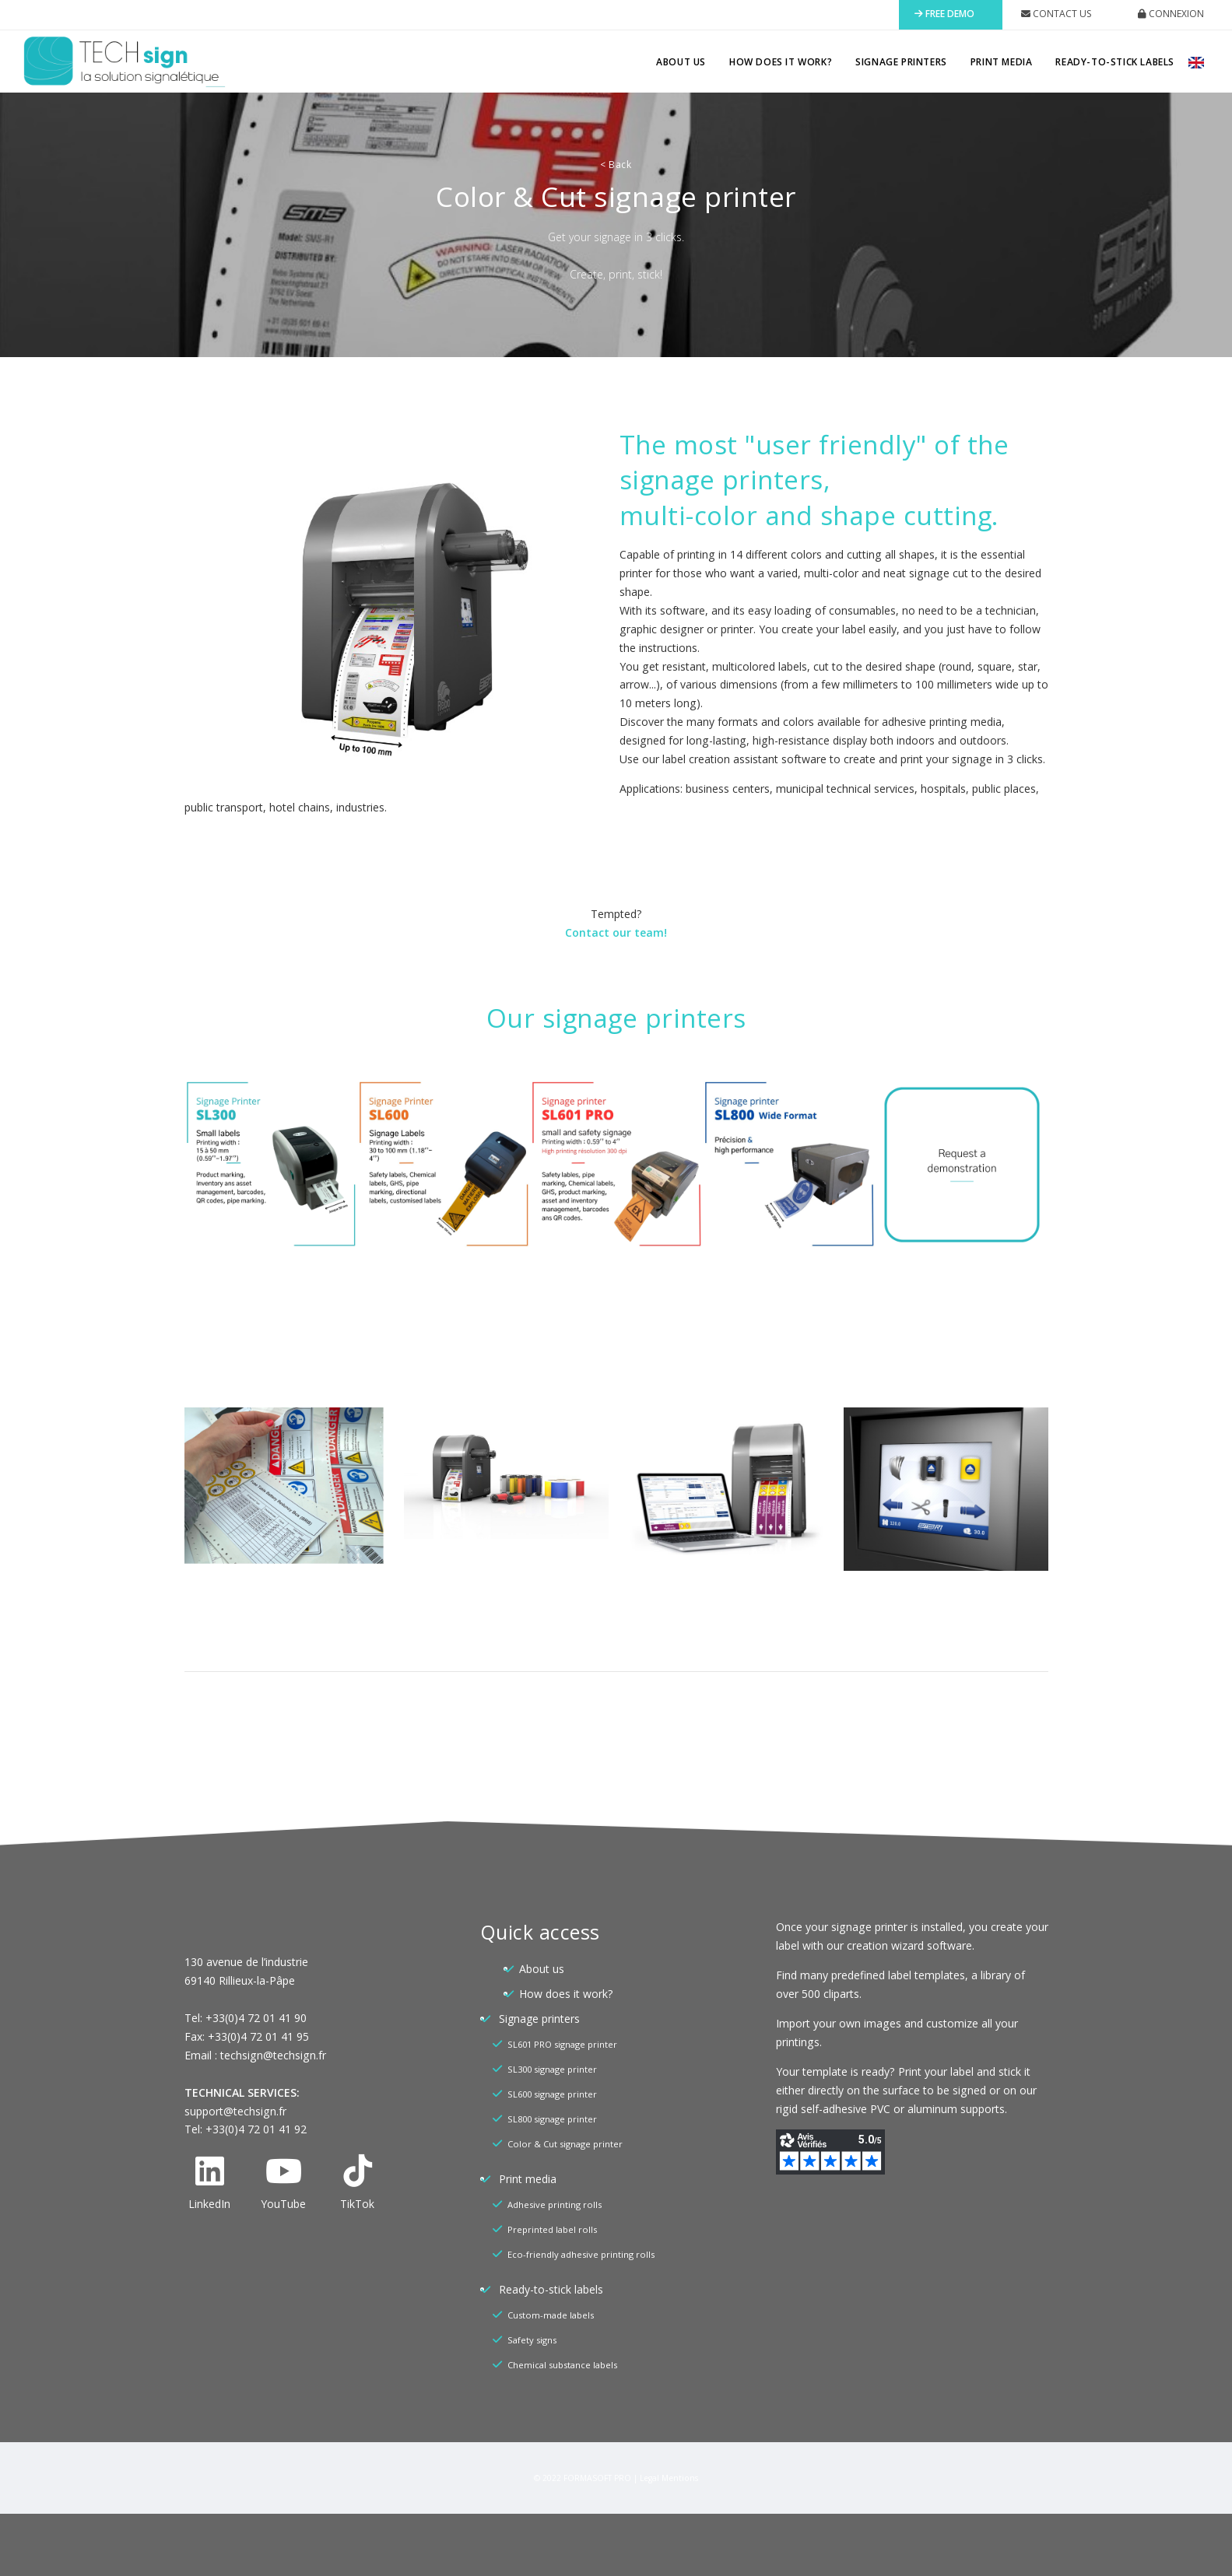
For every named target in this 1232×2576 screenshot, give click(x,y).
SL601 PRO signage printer (562, 2044)
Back (615, 164)
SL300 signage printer (552, 2069)
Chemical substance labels (562, 2365)
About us (681, 61)
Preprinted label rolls (552, 2229)
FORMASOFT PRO (597, 2478)
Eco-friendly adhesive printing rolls (581, 2254)
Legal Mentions (669, 2478)
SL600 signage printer (552, 2094)
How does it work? (780, 61)
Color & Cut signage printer (565, 2144)
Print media (1002, 61)
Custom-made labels (550, 2315)
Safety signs (531, 2340)
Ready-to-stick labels (1114, 61)
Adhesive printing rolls (554, 2204)
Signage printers (901, 61)
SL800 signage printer (552, 2119)
